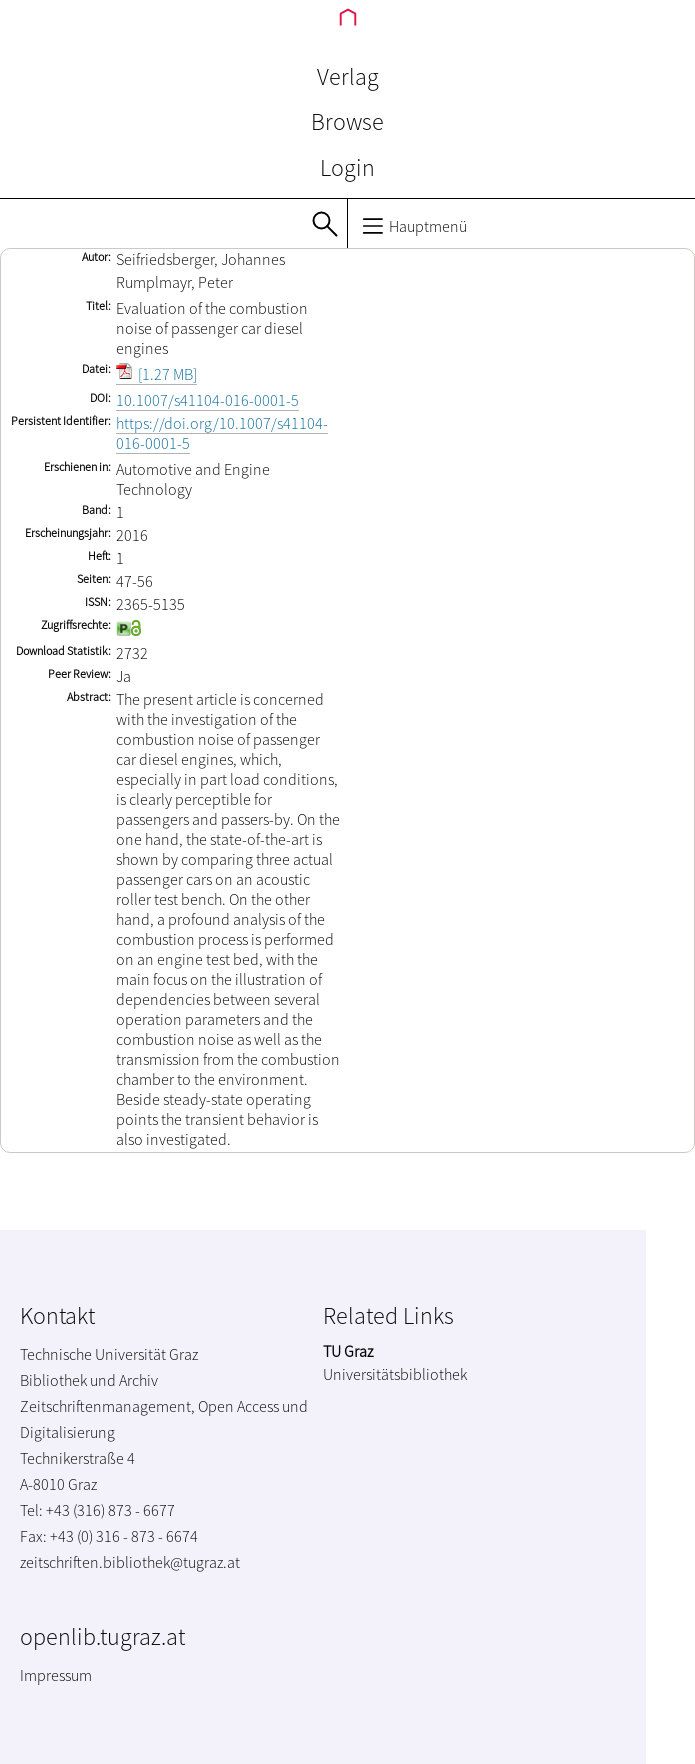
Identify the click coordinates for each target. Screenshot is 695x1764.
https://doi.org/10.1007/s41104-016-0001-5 (222, 433)
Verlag (348, 76)
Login (347, 167)
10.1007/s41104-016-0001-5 (207, 400)
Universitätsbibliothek (395, 1374)
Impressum (56, 1675)
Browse (347, 121)
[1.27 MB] (156, 374)
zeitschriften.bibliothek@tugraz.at (130, 1562)
